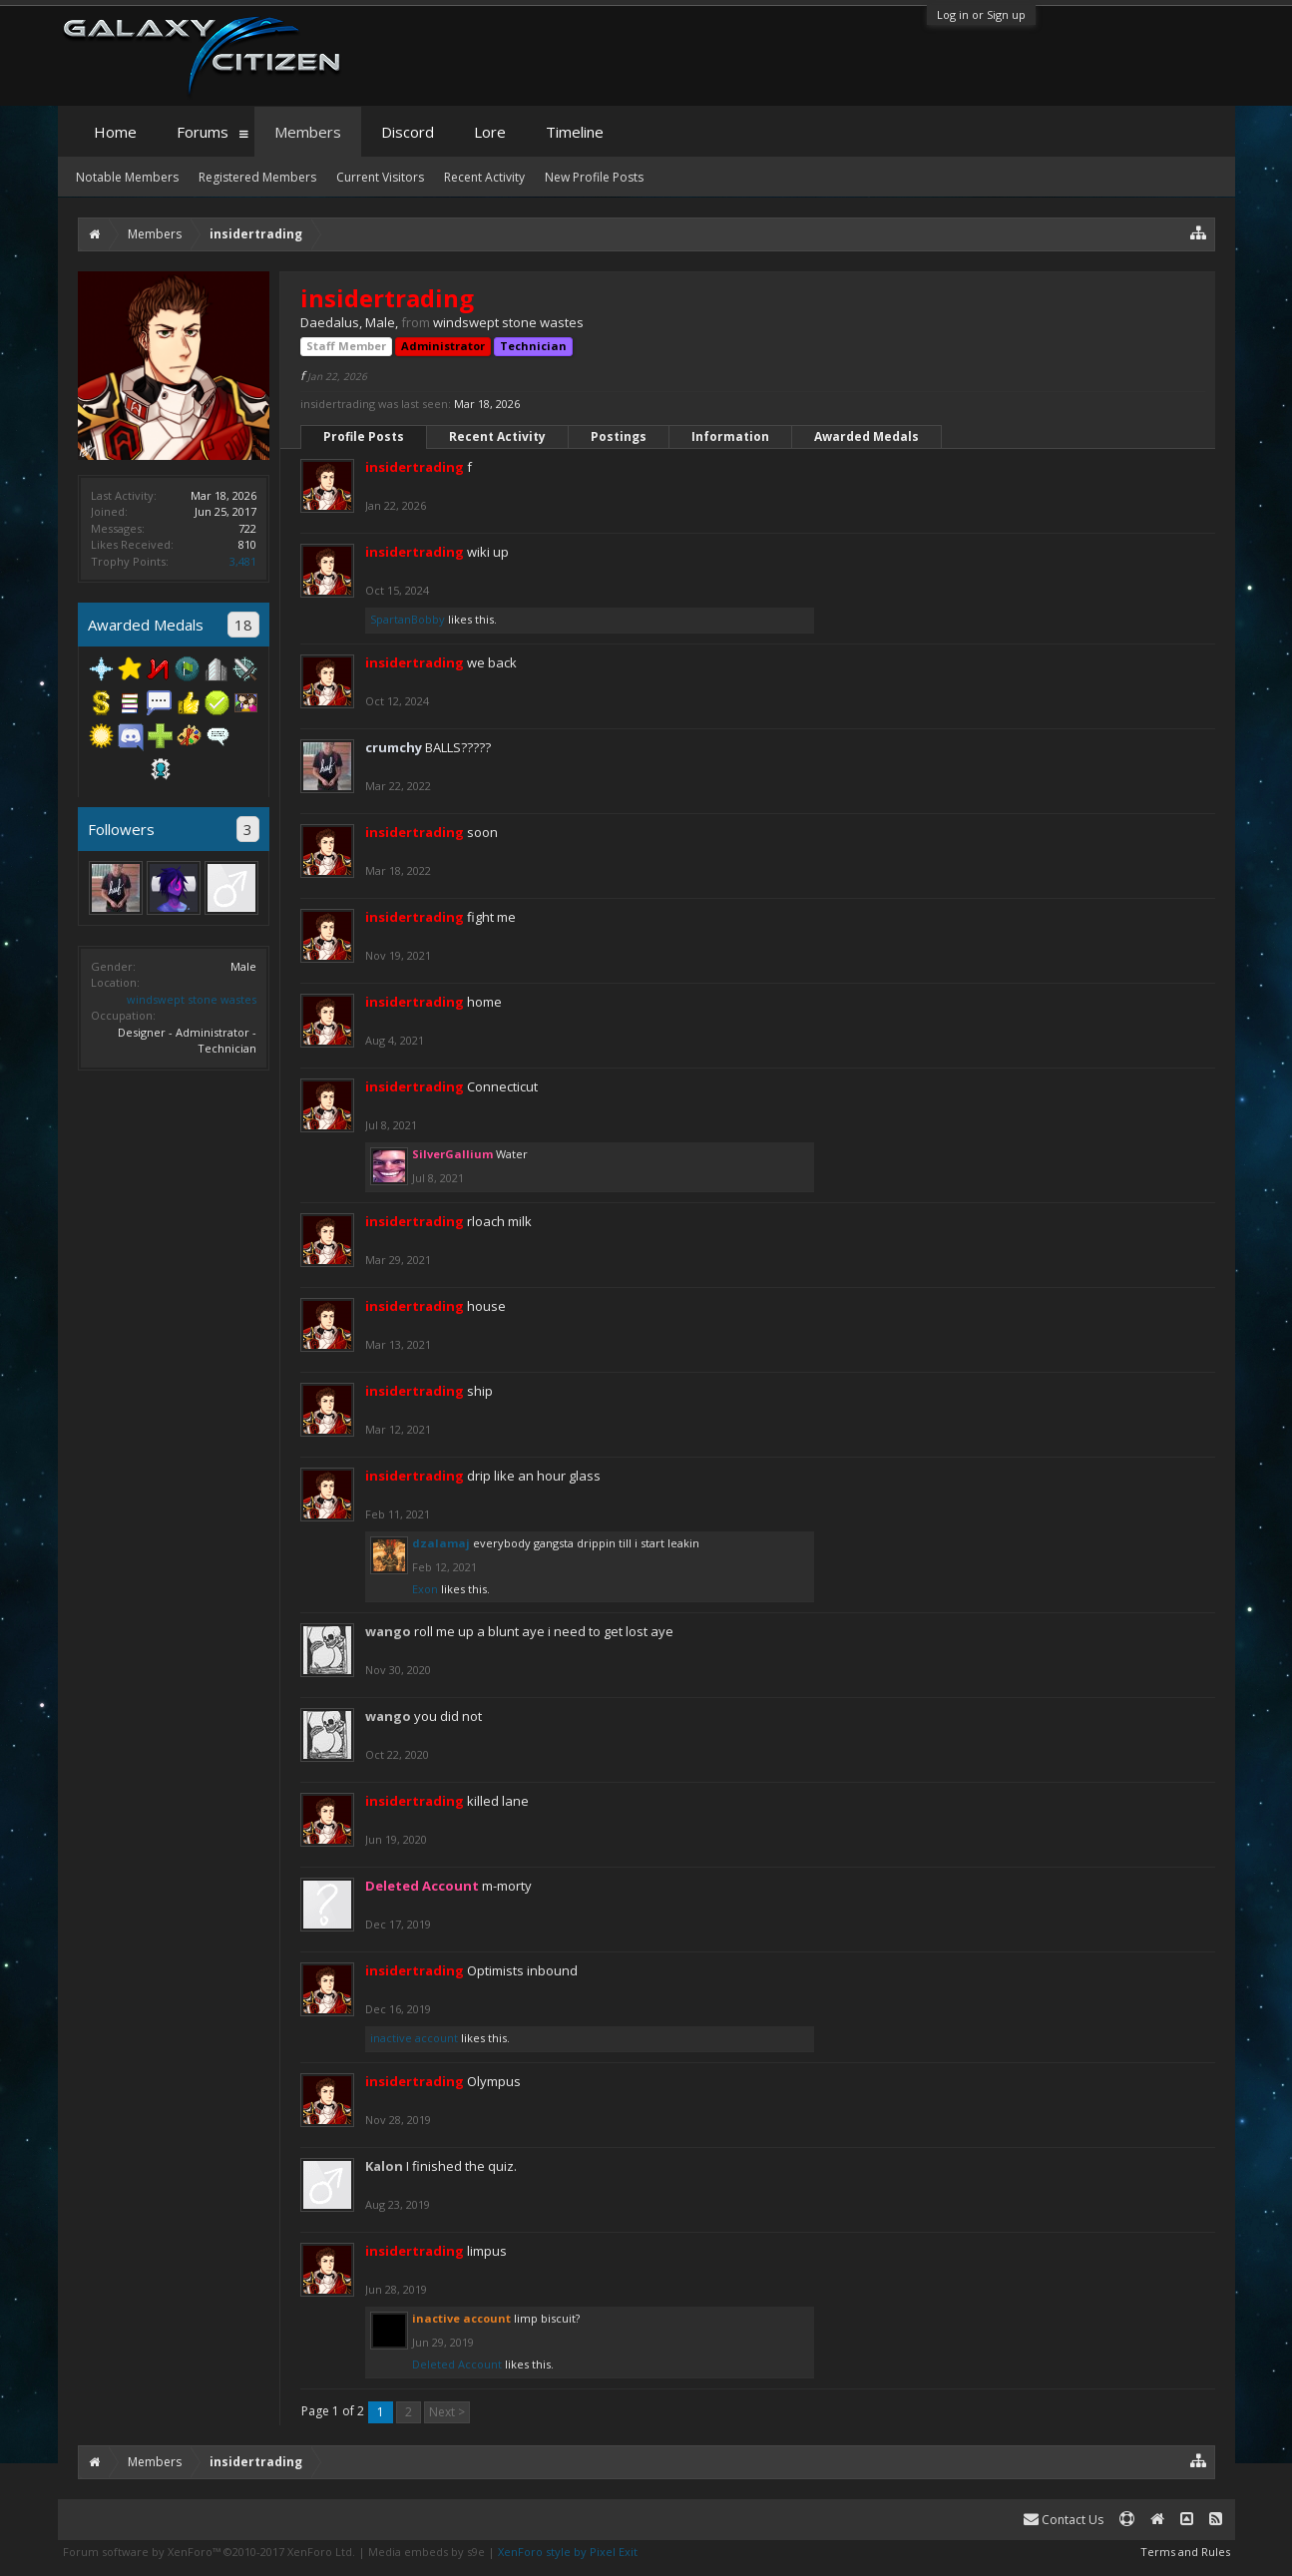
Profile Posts (363, 436)
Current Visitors (380, 177)
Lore (490, 132)
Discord (407, 132)
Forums (202, 132)
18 (243, 625)
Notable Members (127, 177)
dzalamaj (441, 1542)
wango (388, 1631)
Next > (447, 2411)
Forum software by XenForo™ (209, 2551)
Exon (425, 1588)
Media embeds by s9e (426, 2551)
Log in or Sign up (981, 14)
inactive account (414, 2037)
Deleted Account (457, 2364)
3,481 (242, 561)
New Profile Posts (594, 177)
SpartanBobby (407, 619)
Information (730, 436)
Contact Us (1063, 2519)
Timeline (575, 132)
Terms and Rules (1185, 2551)
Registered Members (257, 177)
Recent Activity (497, 436)
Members (307, 132)
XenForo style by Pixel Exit (568, 2551)
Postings (618, 436)
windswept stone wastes (191, 999)
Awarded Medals (866, 436)
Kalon (384, 2166)
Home (115, 132)
